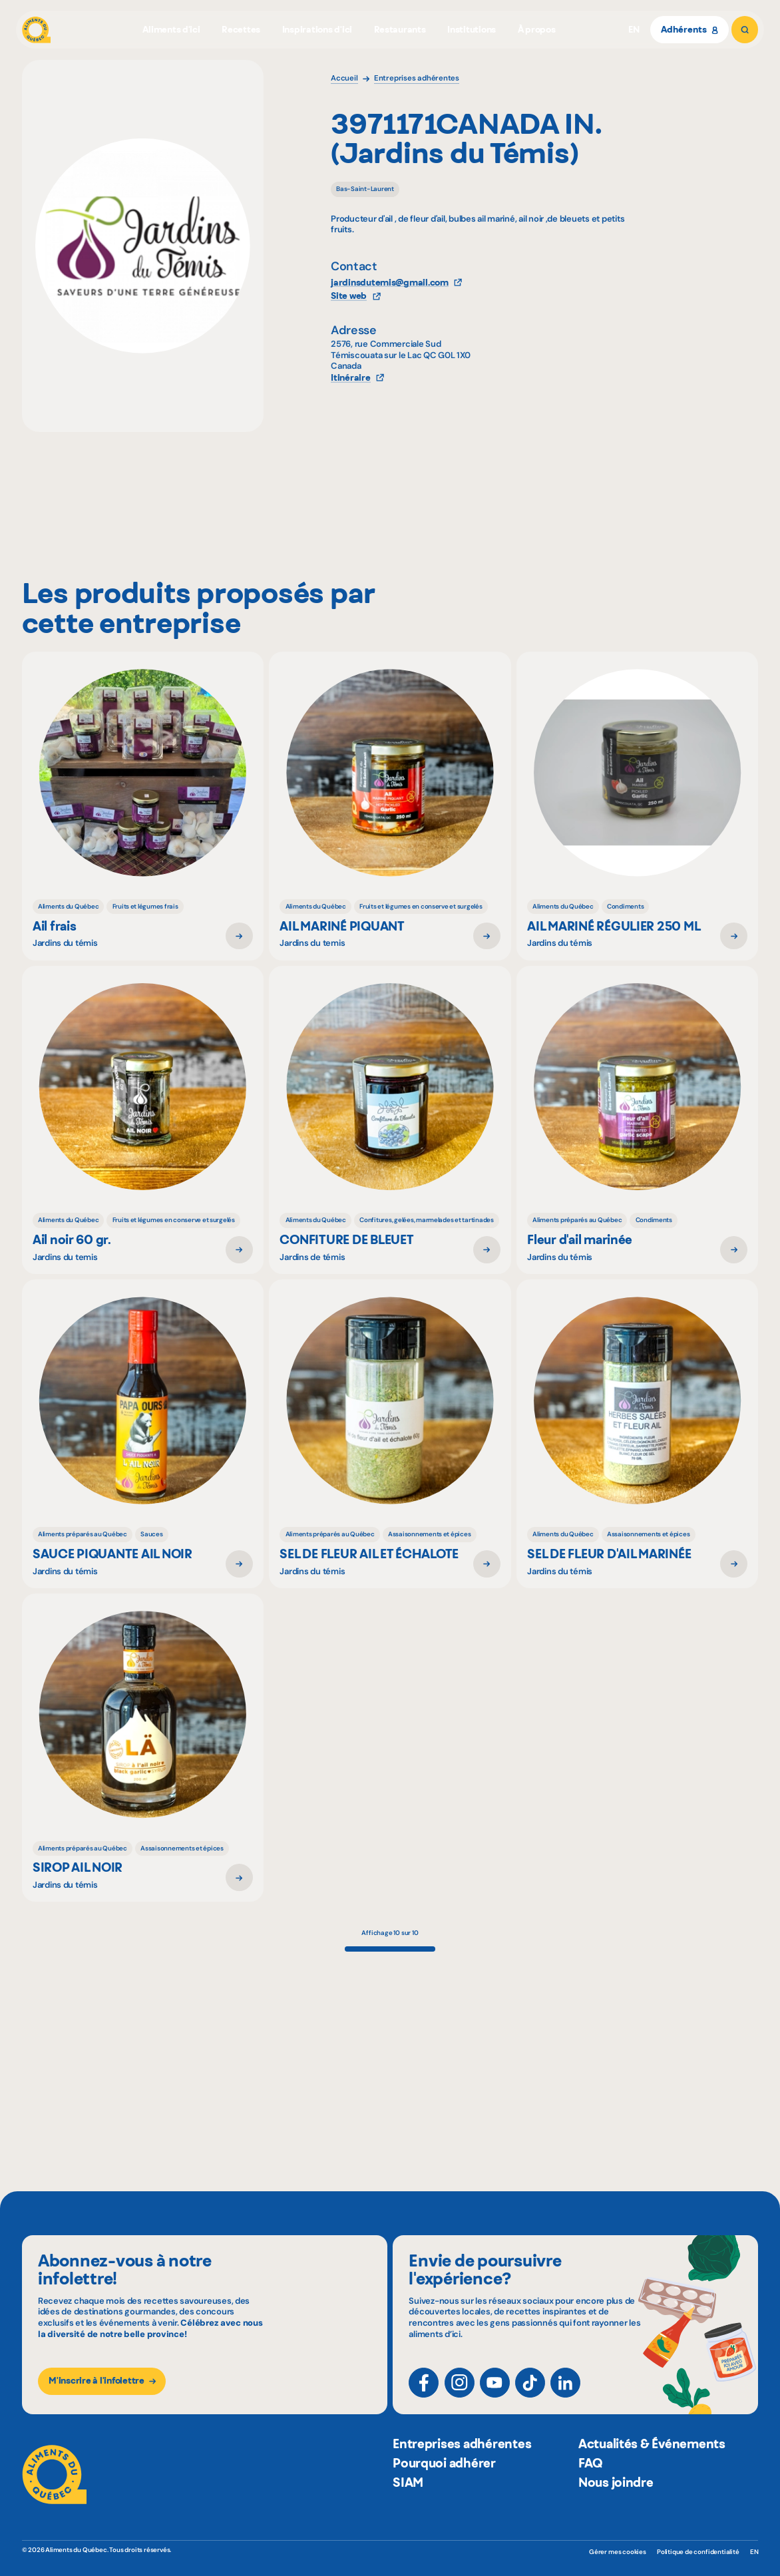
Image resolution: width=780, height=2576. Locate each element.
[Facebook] (424, 2394)
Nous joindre (616, 2514)
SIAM (408, 2514)
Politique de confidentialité (698, 2551)
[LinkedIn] (565, 2394)
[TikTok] (530, 2394)
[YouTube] (495, 2394)
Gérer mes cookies (617, 2552)
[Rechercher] (745, 29)
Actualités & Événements (651, 2475)
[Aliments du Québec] (36, 29)
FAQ (590, 2495)
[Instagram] (460, 2394)
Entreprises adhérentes (462, 2475)
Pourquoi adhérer (444, 2495)
